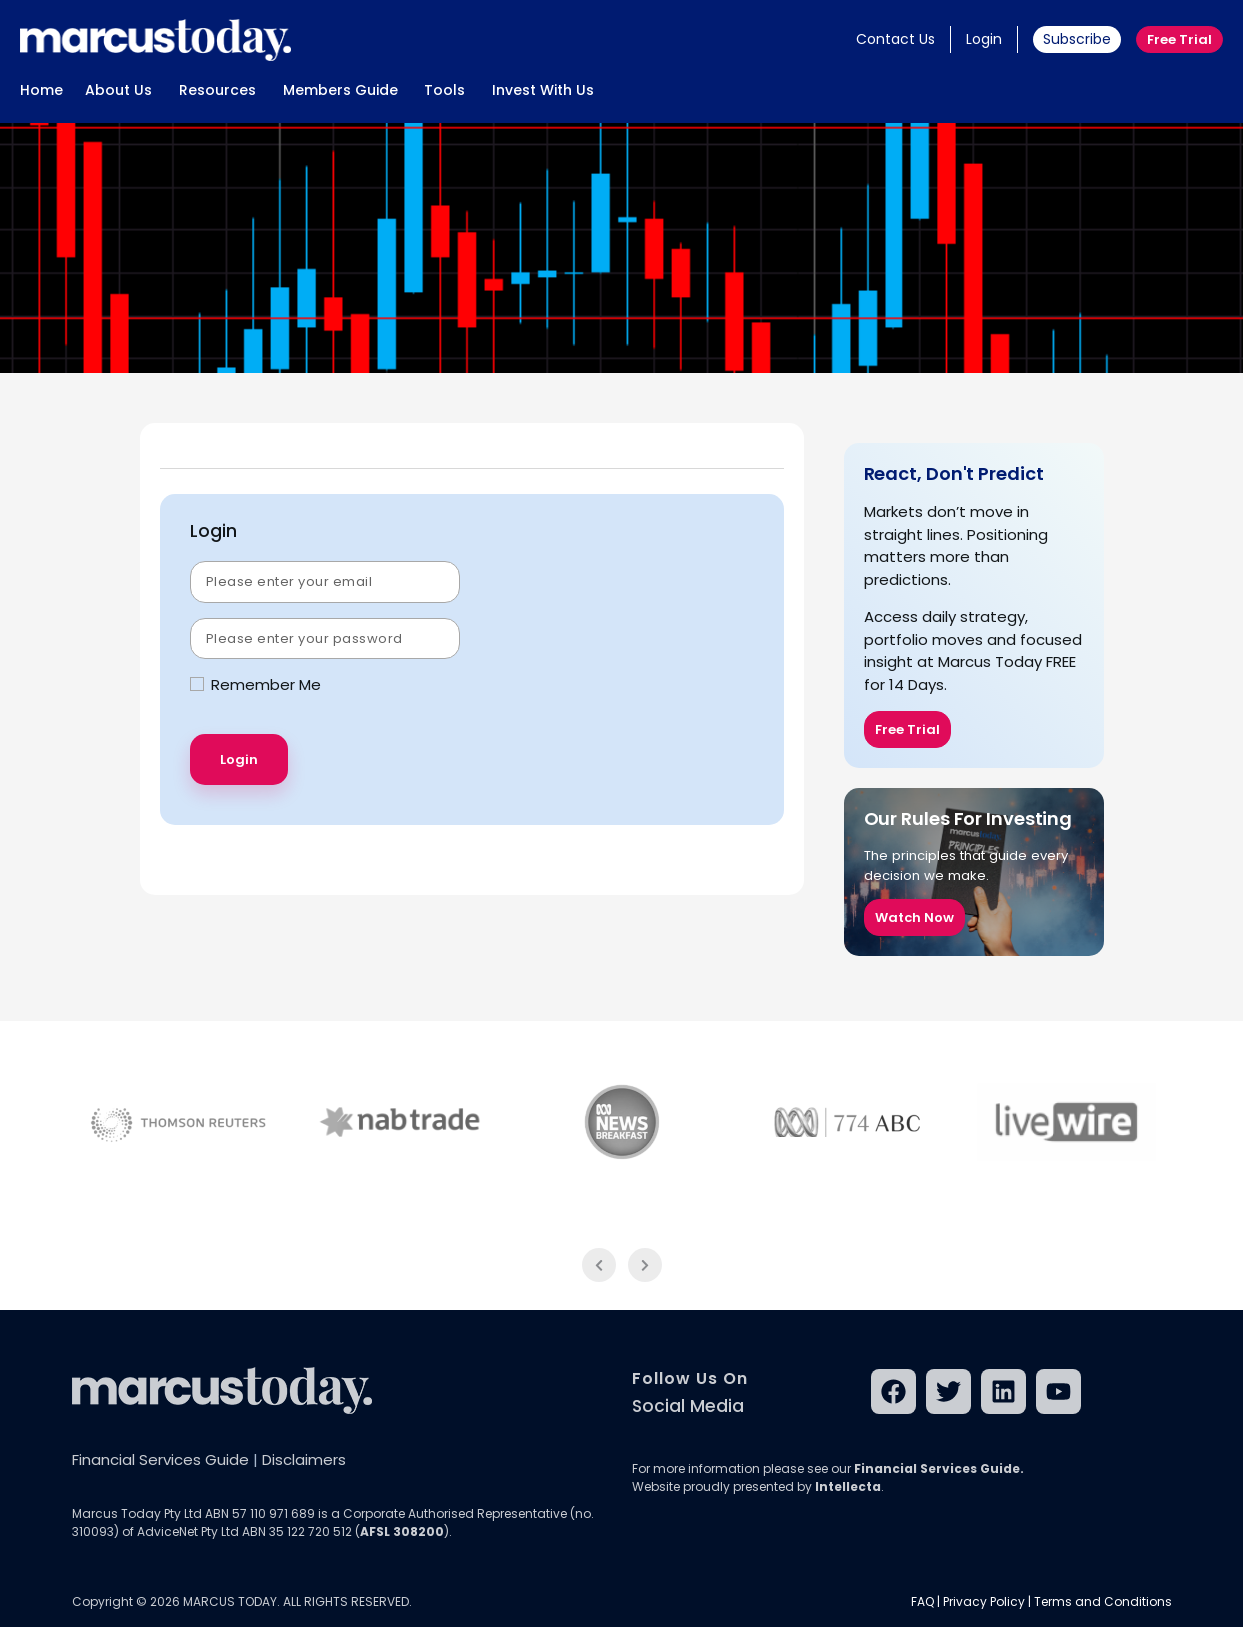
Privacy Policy (984, 1601)
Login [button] (984, 39)
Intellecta (848, 1486)
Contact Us (895, 39)
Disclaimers (304, 1459)
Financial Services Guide (160, 1459)
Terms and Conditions (1103, 1601)
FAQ (922, 1601)
